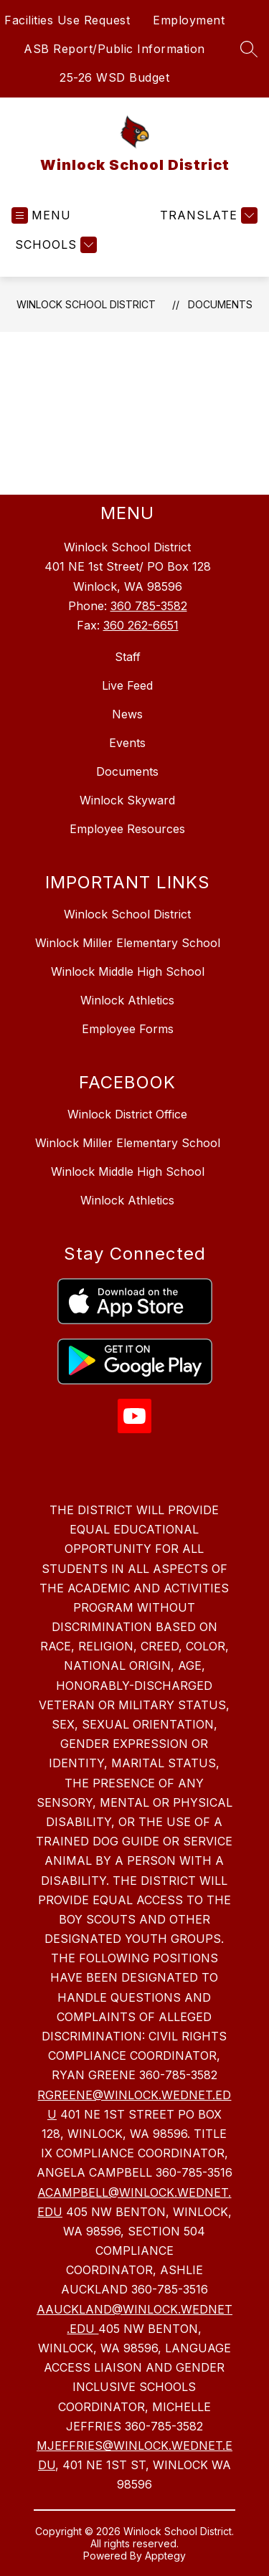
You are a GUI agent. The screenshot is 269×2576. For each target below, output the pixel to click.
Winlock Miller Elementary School (127, 943)
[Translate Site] (207, 215)
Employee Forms (128, 1029)
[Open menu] (41, 215)
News (127, 714)
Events (127, 743)
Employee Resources (127, 829)
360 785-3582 (148, 606)
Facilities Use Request (67, 20)
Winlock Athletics (127, 1000)
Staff (128, 657)
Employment (189, 20)
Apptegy (165, 2555)
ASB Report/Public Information (114, 49)
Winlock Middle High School (127, 971)
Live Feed (127, 685)
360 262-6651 (141, 625)
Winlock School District (86, 304)
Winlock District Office (127, 1114)
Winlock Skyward (127, 800)
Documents (220, 304)
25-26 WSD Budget (114, 77)
